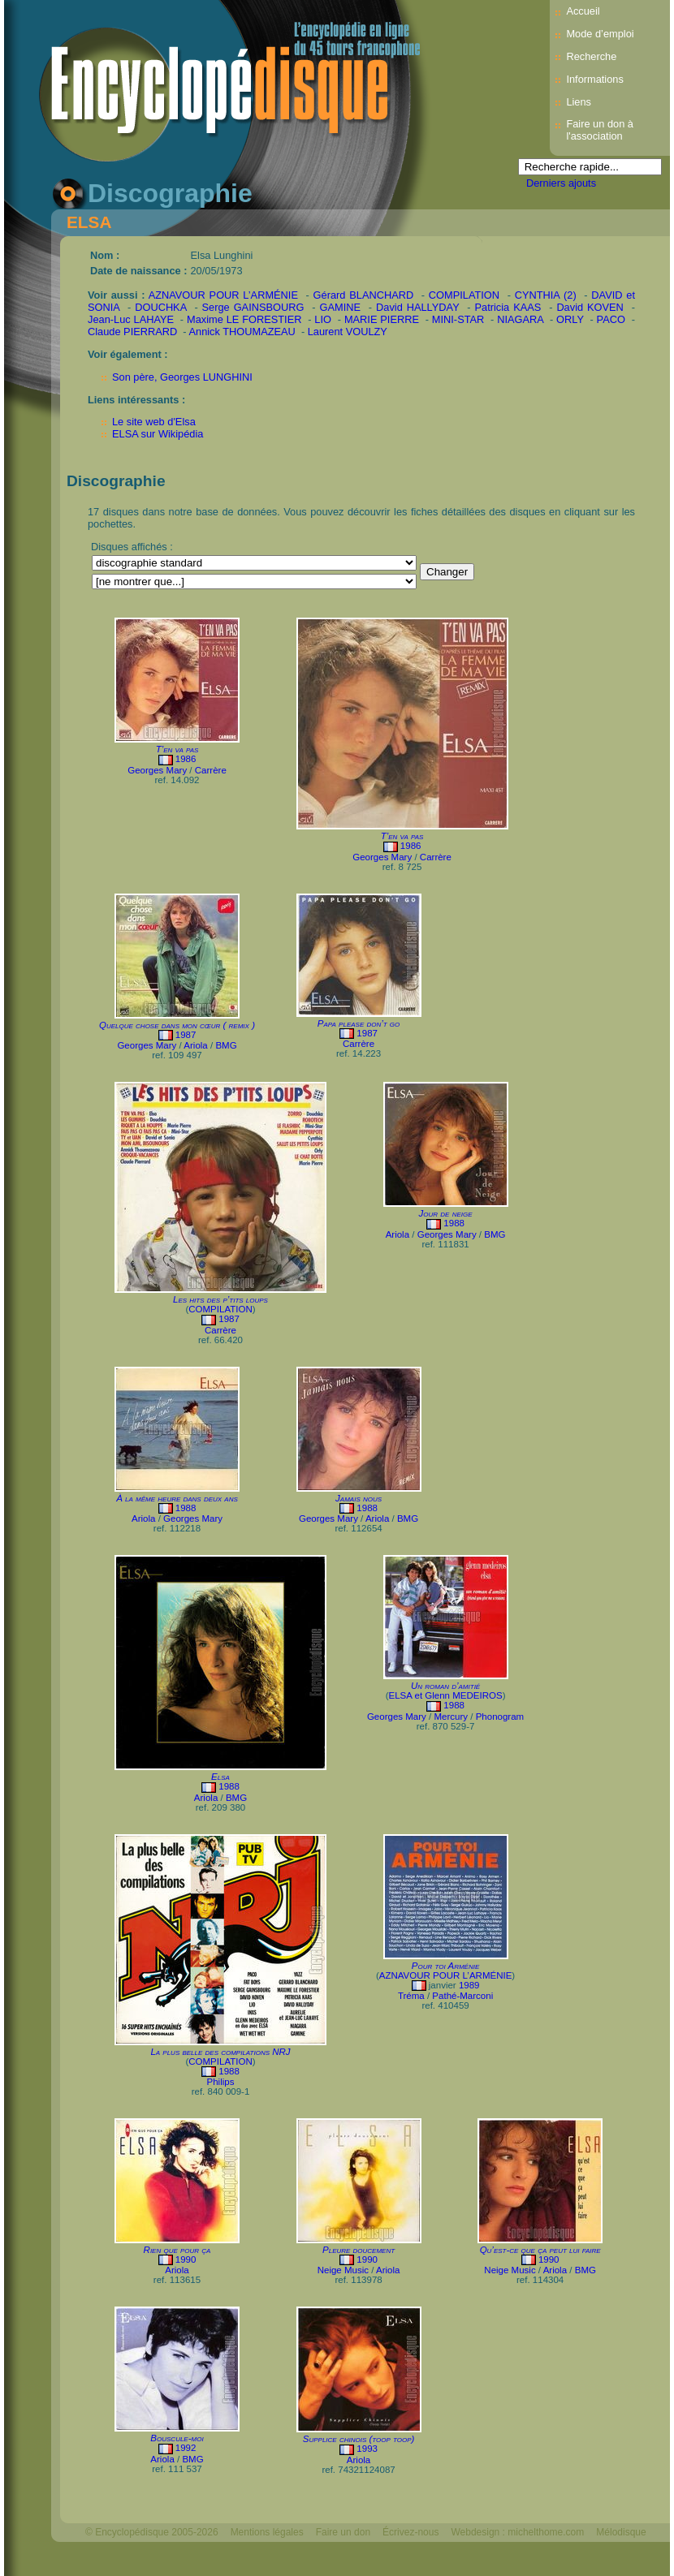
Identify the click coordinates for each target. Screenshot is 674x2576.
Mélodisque (621, 2532)
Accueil (582, 11)
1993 (367, 2448)
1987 (186, 1035)
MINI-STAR (458, 319)
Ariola (195, 1045)
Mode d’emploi (599, 34)
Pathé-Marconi (462, 1996)
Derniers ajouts (561, 183)
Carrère (211, 770)
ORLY (570, 319)
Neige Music (343, 2270)
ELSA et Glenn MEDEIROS (445, 1695)
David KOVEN (589, 307)
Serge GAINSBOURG (253, 307)
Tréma (411, 1996)
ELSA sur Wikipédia (157, 434)
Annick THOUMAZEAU (241, 331)
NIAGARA (520, 319)
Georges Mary (157, 770)
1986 (186, 759)
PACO (611, 319)
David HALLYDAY (417, 307)
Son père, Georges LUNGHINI (182, 377)
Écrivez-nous (410, 2532)
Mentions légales (267, 2532)
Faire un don (343, 2532)
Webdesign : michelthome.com (517, 2532)
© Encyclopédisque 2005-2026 (151, 2532)
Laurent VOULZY (347, 331)
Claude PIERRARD (132, 331)
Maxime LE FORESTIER (244, 319)
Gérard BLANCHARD (363, 295)
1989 (469, 1985)
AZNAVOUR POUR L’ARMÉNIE (223, 295)
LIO (322, 319)
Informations (594, 79)
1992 (186, 2448)
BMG (225, 1045)
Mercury (451, 1716)
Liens (578, 102)
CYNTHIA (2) (546, 295)
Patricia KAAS (508, 307)
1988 (453, 1223)
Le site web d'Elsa (154, 422)
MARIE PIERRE (381, 319)
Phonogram (500, 1716)
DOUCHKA (160, 307)
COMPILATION (464, 295)
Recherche (591, 56)
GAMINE (340, 307)
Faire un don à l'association (599, 130)
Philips (221, 2082)
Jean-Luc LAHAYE (131, 319)
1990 (186, 2259)
